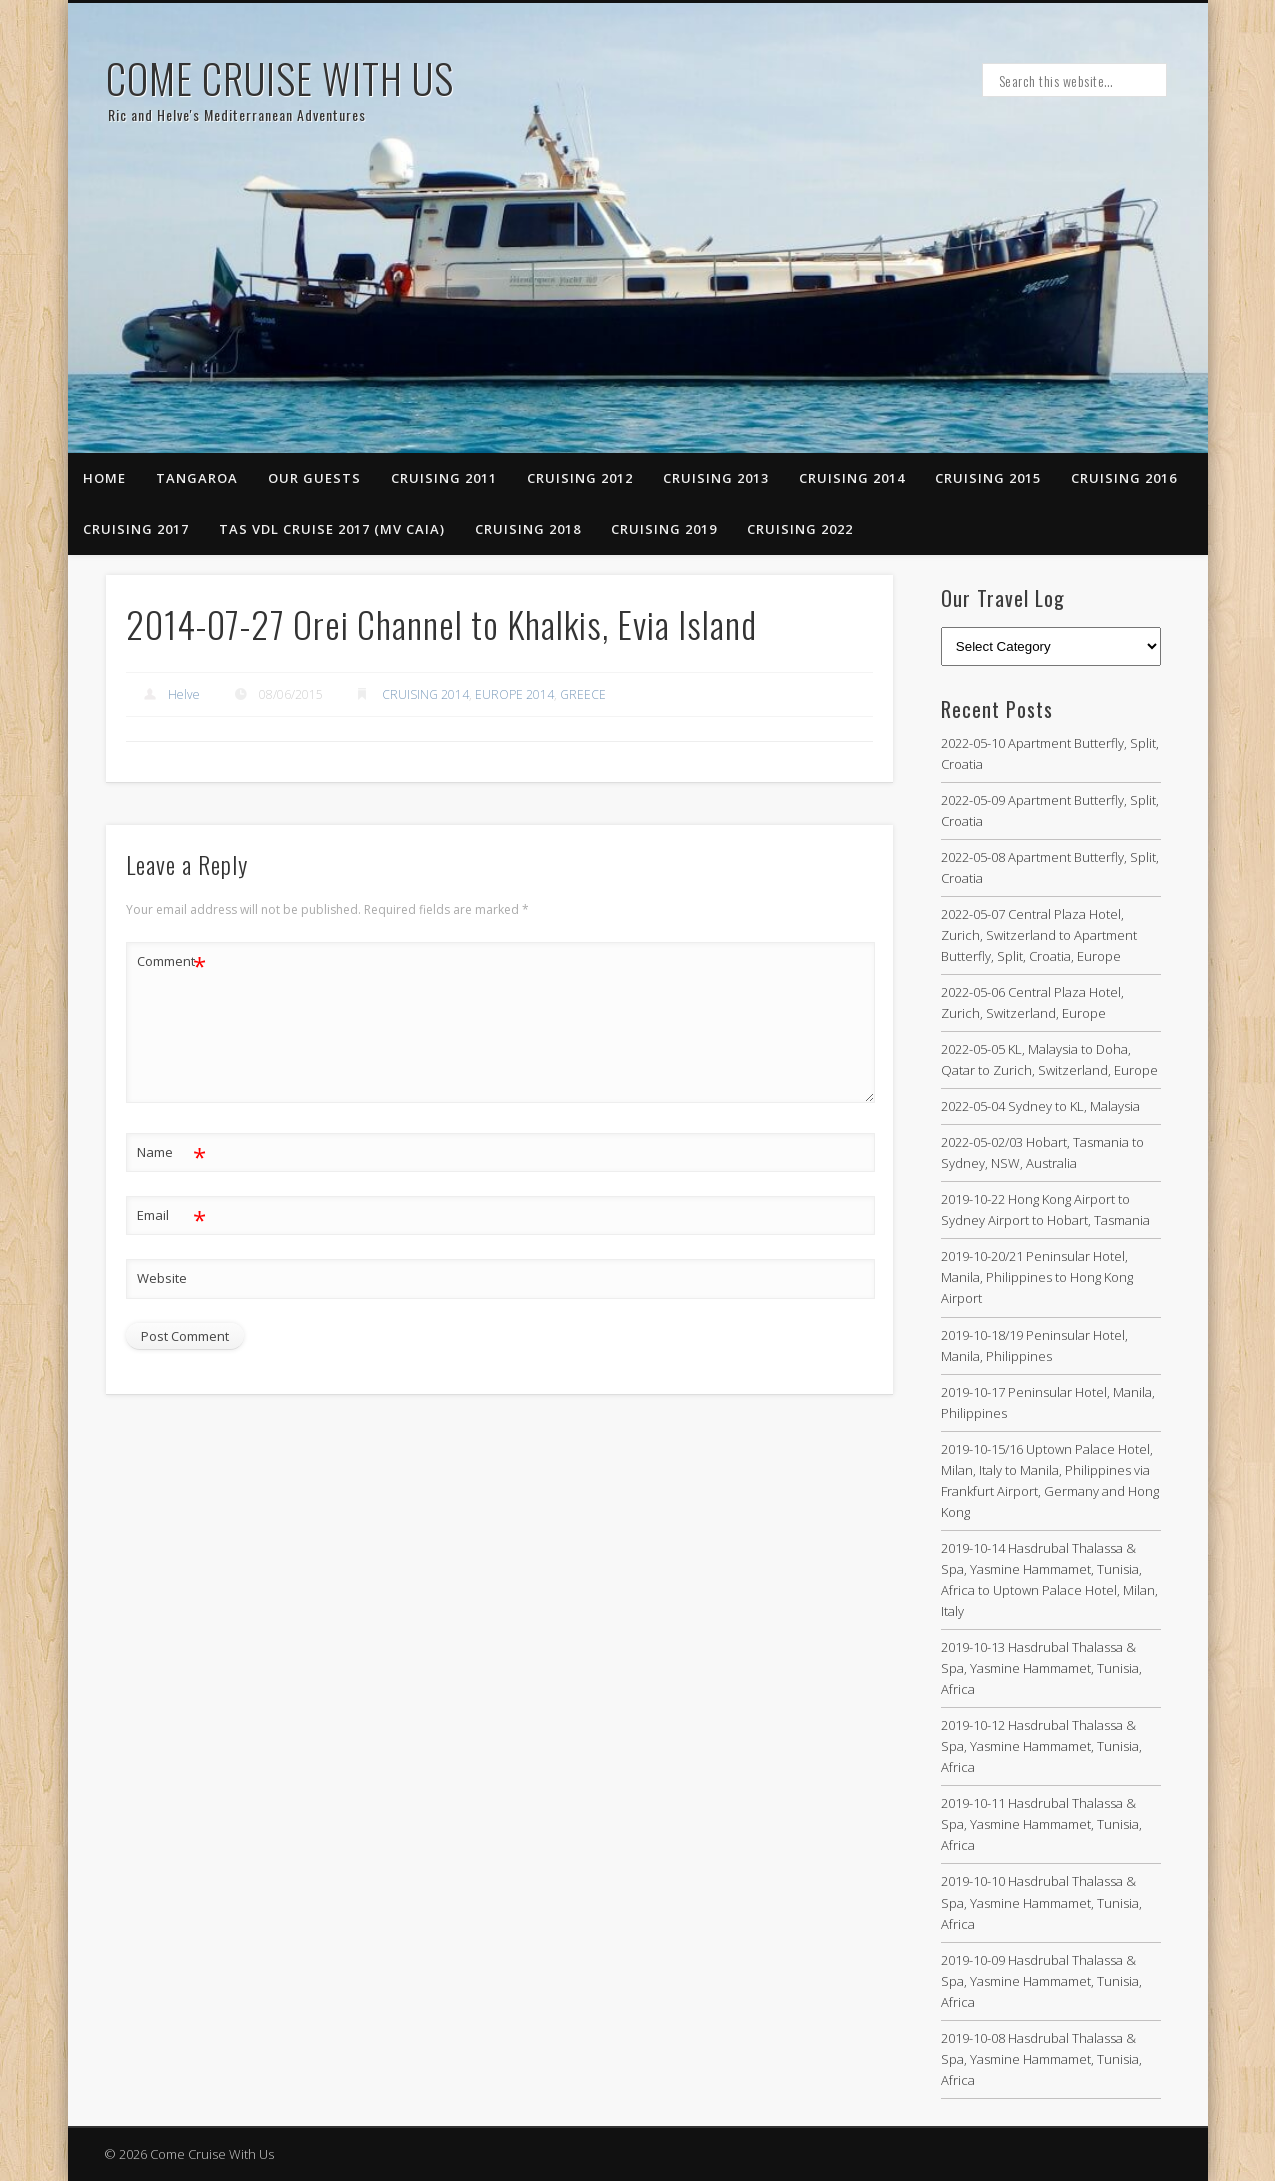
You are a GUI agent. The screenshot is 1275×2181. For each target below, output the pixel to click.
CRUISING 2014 (852, 478)
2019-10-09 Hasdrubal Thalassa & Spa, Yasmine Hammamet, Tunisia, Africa (1041, 1981)
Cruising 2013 (716, 478)
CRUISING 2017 (136, 529)
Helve (184, 694)
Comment (171, 961)
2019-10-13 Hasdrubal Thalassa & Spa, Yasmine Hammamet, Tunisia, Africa (1041, 1668)
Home (104, 478)
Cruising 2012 (580, 478)
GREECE (583, 694)
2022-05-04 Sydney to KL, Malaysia (1040, 1106)
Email (171, 1215)
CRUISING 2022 (800, 529)
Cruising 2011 (444, 478)
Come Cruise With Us (280, 78)
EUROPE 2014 (514, 694)
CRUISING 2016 (1124, 478)
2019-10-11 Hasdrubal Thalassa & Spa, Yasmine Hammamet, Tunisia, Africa (1041, 1824)
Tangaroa (197, 478)
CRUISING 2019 (664, 529)
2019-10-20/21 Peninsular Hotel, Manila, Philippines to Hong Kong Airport (1037, 1277)
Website (162, 1278)
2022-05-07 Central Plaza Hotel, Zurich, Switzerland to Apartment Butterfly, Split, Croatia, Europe (1039, 935)
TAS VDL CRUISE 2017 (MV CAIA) (332, 529)
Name (171, 1152)
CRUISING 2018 (528, 529)
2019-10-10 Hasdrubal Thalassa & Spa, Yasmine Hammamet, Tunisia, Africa (1041, 1902)
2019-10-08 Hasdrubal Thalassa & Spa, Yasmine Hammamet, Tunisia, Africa (1041, 2059)
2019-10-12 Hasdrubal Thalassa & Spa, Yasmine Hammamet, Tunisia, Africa (1041, 1746)
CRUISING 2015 (988, 478)
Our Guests (314, 478)
